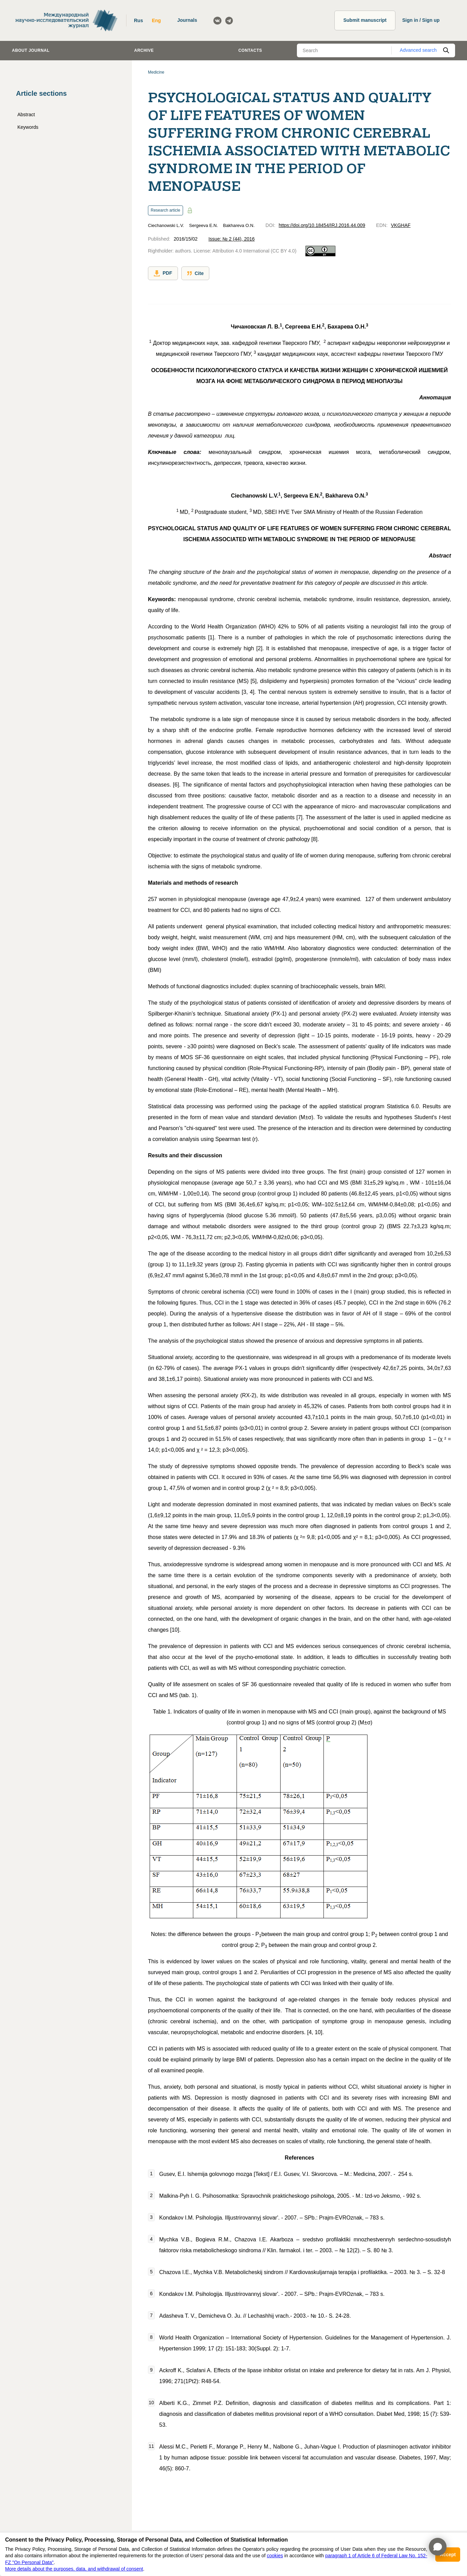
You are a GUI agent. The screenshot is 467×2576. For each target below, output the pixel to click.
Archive (144, 50)
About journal (30, 50)
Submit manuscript (365, 20)
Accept (448, 2554)
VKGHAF (401, 225)
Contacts (250, 50)
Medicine (156, 72)
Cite (195, 273)
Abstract (26, 114)
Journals (187, 20)
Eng (156, 20)
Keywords (27, 127)
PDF (163, 273)
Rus (138, 20)
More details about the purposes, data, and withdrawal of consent (74, 2569)
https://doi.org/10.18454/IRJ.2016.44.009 (322, 225)
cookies (275, 2555)
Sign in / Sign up (421, 20)
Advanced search (418, 50)
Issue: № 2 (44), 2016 (231, 239)
